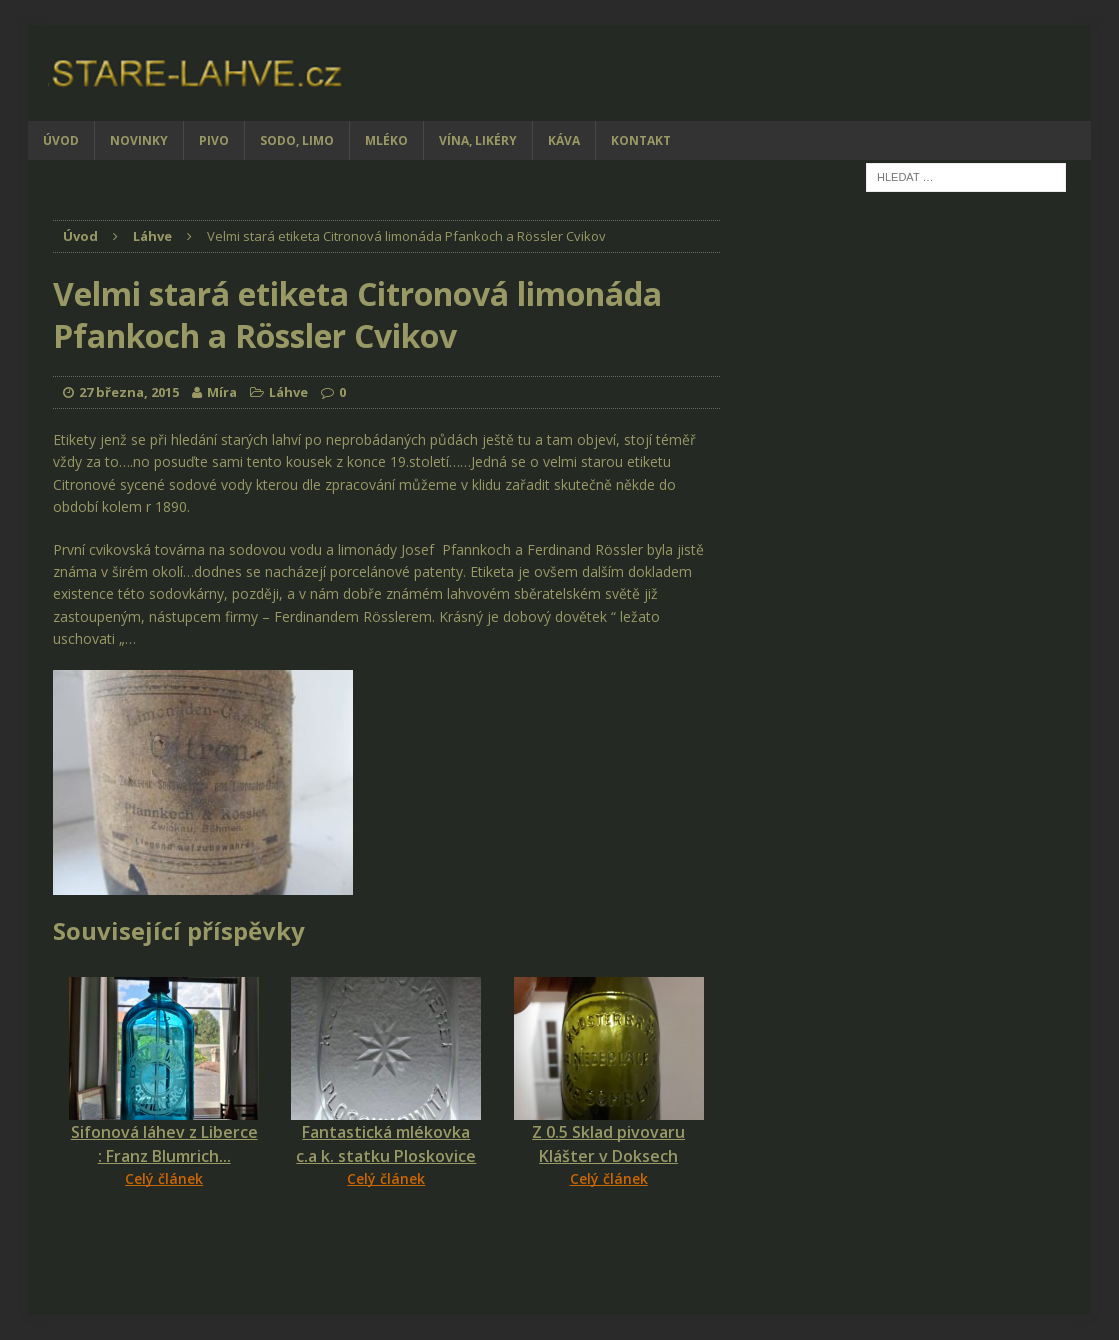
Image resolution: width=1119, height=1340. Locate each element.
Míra (222, 392)
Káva (564, 140)
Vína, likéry (478, 140)
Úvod (61, 140)
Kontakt (641, 140)
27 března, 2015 (129, 392)
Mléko (386, 140)
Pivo (214, 140)
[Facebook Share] (56, 1227)
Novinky (139, 140)
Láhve (288, 392)
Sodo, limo (297, 140)
